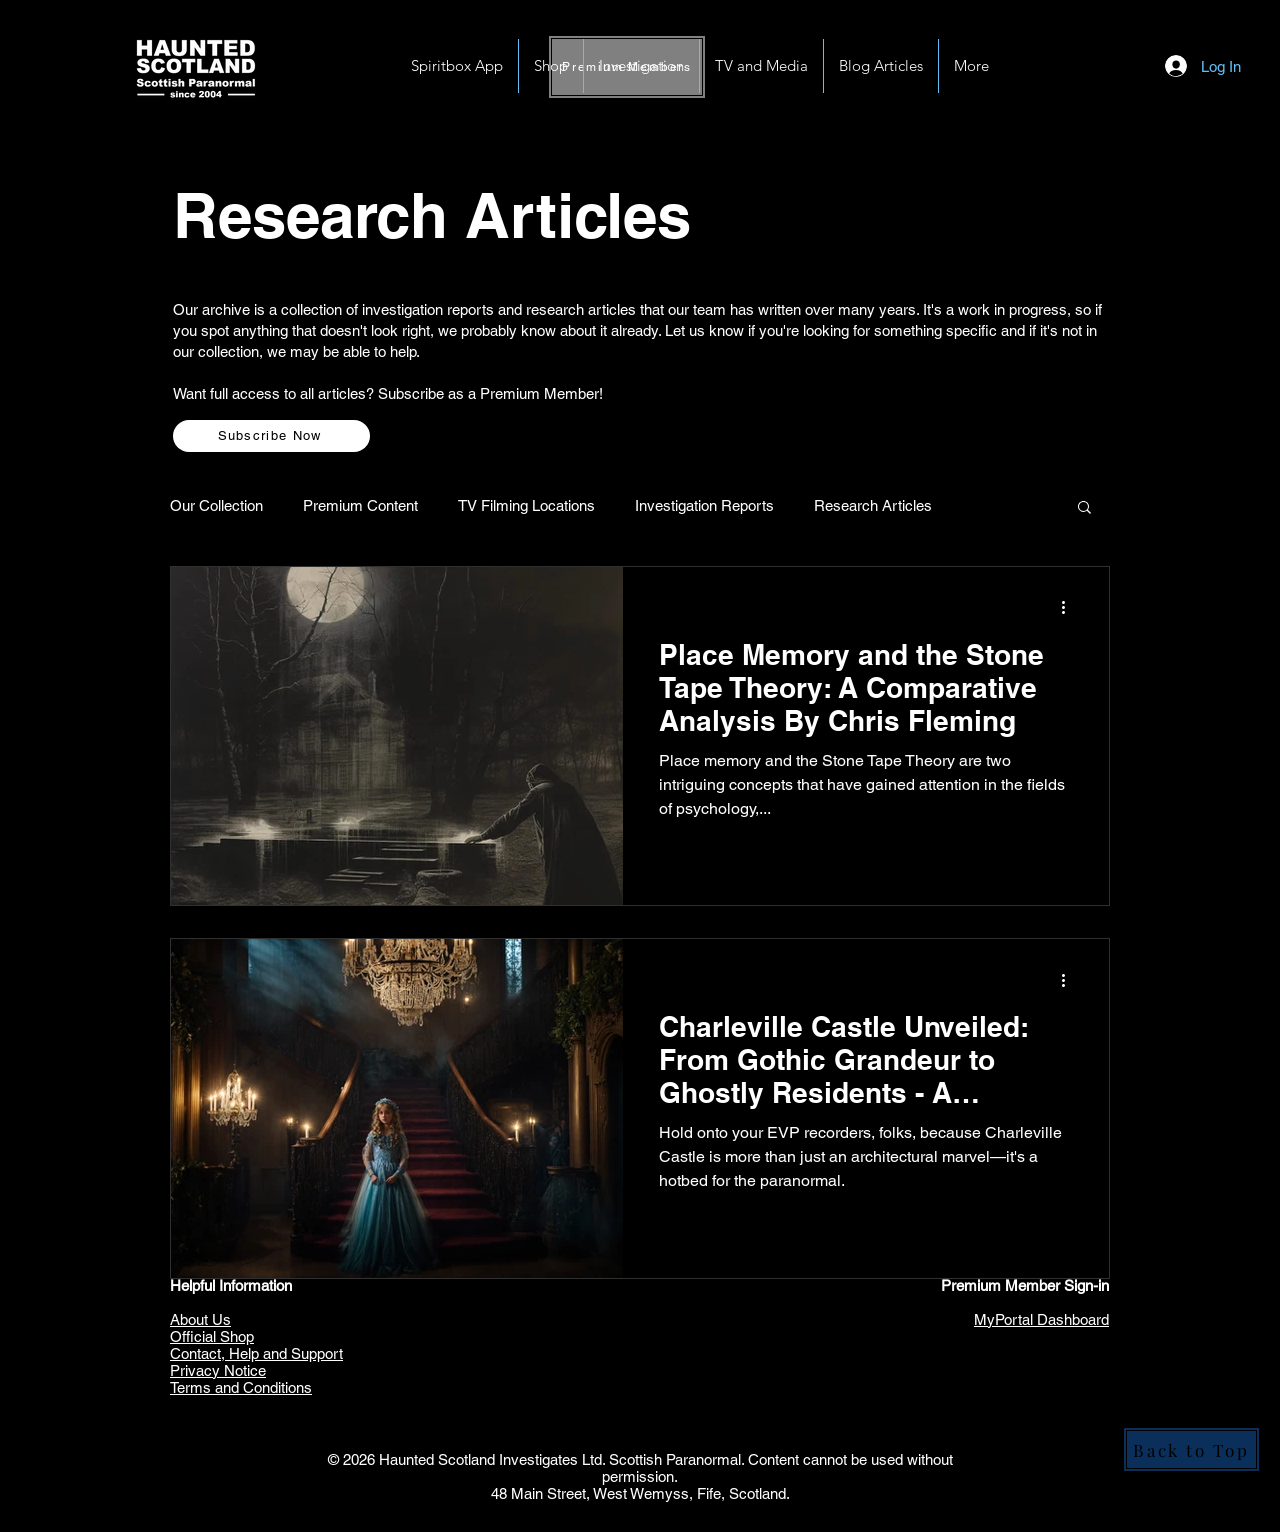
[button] (641, 66)
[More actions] (1070, 608)
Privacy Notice (218, 1370)
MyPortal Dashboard (1041, 1319)
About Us (200, 1319)
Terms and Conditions (241, 1387)
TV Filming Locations (526, 505)
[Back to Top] (1191, 1449)
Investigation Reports (704, 505)
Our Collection (216, 505)
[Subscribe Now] (271, 436)
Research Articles (873, 505)
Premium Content (360, 505)
